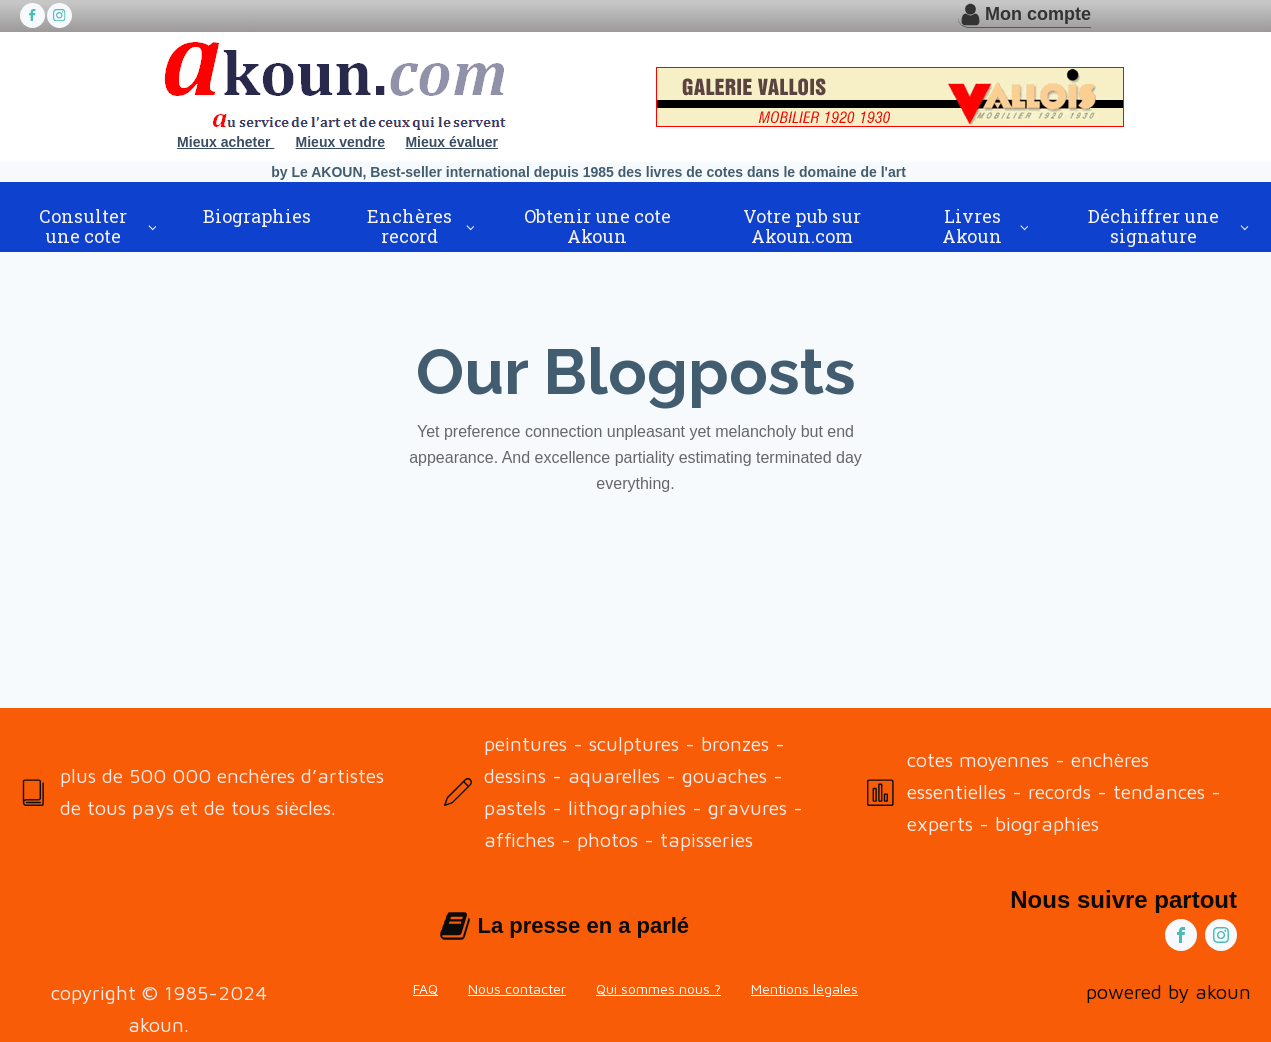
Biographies (257, 216)
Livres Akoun (972, 226)
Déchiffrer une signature (1153, 226)
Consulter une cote (83, 226)
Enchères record (409, 226)
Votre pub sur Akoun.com (802, 226)
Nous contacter (517, 988)
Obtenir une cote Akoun (597, 226)
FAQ (425, 988)
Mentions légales (804, 988)
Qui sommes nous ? (658, 988)
